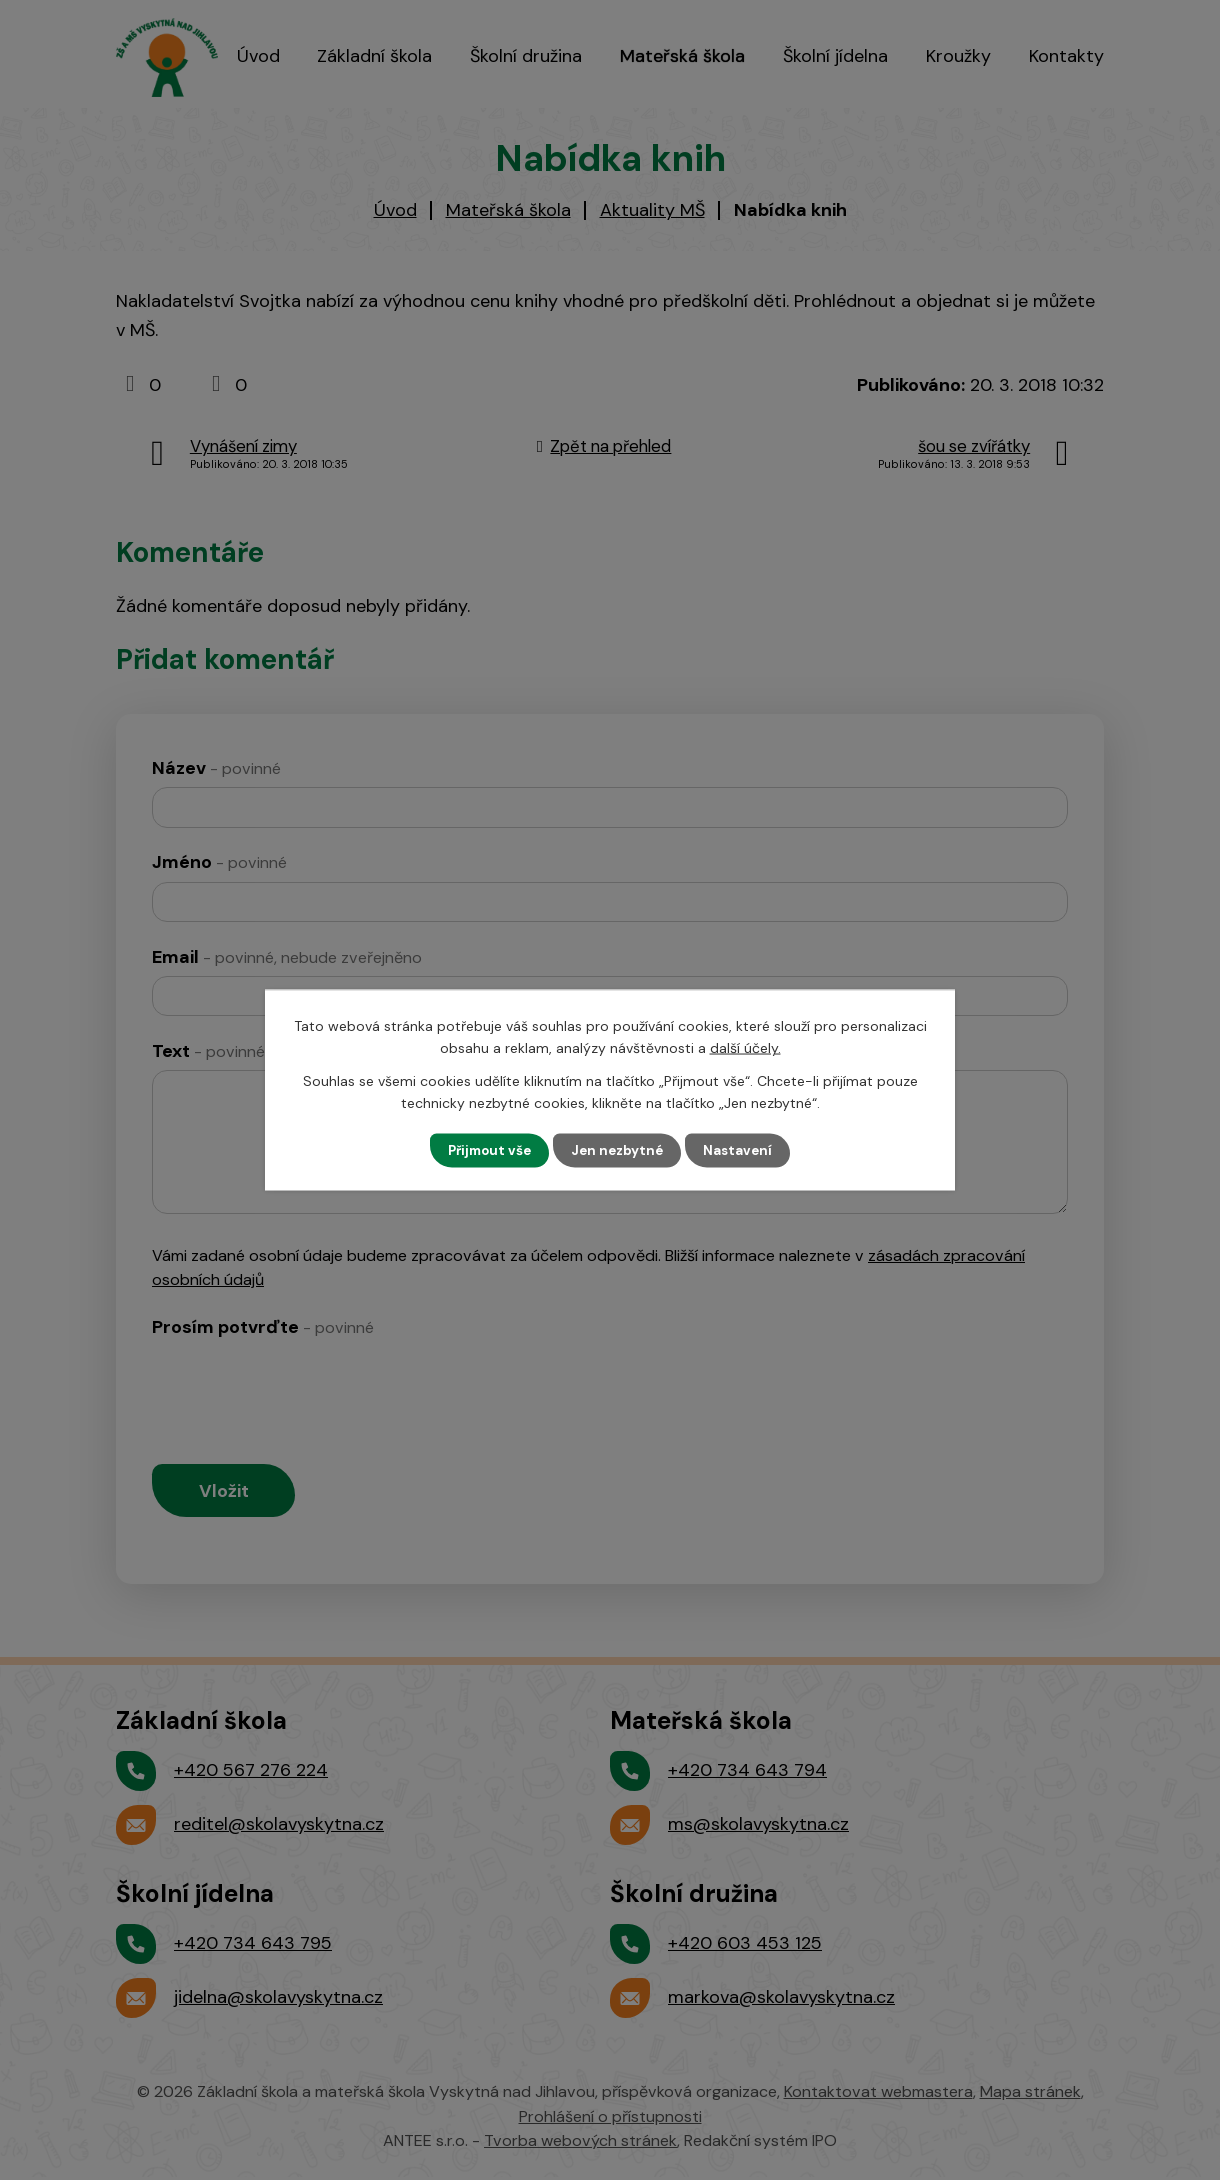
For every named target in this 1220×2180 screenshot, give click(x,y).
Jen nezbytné (619, 1150)
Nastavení (743, 1150)
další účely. (745, 1047)
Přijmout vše (486, 1150)
